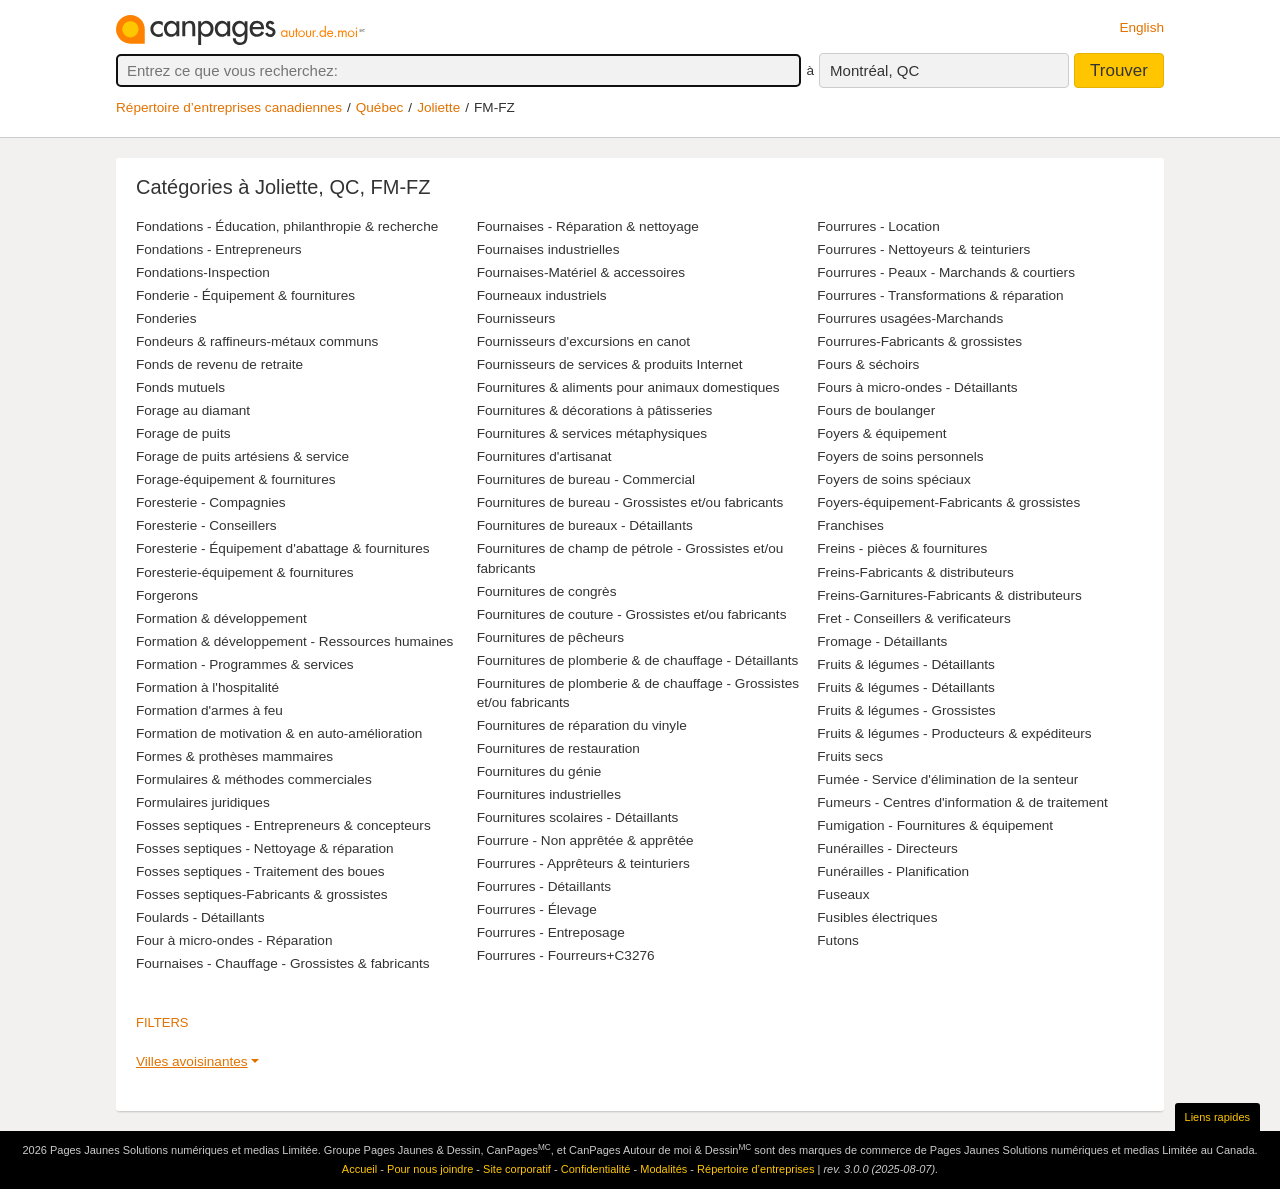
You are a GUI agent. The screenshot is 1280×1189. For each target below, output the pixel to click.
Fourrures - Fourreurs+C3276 (566, 955)
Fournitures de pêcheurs (550, 637)
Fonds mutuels (180, 387)
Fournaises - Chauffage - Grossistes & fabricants (283, 963)
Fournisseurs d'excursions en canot (583, 341)
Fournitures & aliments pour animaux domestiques (628, 387)
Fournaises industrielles (548, 249)
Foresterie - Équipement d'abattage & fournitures (283, 548)
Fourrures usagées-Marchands (910, 318)
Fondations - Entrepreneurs (218, 249)
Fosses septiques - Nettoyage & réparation (265, 848)
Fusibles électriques (877, 917)
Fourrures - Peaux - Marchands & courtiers (946, 272)
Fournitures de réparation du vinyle (582, 725)
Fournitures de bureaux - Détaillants (585, 525)
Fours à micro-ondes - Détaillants (917, 387)
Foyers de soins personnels (900, 456)
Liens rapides (1217, 1117)
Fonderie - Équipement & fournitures (245, 295)
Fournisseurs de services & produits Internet (610, 364)
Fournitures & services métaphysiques (592, 433)
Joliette (438, 107)
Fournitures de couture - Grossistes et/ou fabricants (632, 614)
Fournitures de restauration (558, 748)
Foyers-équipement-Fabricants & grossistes (948, 502)
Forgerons (167, 595)
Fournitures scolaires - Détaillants (578, 817)
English (1141, 27)
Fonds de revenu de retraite (219, 364)
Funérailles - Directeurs (887, 848)
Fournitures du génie (539, 771)
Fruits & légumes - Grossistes (906, 710)
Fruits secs (850, 756)
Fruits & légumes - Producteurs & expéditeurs (954, 733)
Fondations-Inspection (203, 272)
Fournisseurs (516, 318)
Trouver (1119, 70)
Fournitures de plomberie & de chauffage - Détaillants (638, 660)
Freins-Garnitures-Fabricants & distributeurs (949, 595)
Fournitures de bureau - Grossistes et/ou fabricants (630, 502)
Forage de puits (183, 433)
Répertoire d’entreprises (755, 1169)
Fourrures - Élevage (537, 909)
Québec (380, 107)
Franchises (850, 525)
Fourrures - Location (878, 226)
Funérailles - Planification (893, 871)
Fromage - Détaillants (882, 641)
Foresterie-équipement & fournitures (245, 572)
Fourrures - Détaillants (544, 886)
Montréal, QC (874, 70)
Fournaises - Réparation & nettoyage (588, 226)
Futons (838, 940)
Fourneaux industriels (542, 295)
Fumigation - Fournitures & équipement (935, 825)
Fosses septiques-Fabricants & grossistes (262, 894)
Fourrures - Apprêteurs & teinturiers (583, 863)
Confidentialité (596, 1169)
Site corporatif (517, 1169)
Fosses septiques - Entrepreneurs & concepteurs (283, 825)
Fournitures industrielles (549, 794)
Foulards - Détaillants (200, 917)
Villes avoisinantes (192, 1061)
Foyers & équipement (881, 433)
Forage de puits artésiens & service (242, 456)
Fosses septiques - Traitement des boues (260, 871)
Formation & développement (221, 618)
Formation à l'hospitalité (207, 687)
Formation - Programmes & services (245, 664)
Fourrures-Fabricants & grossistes (919, 341)
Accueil (359, 1169)
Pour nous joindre (430, 1169)
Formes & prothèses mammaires (234, 756)
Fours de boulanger (876, 410)
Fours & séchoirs (868, 364)
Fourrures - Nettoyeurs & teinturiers (923, 249)
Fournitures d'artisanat (544, 456)
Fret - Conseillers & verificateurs (913, 618)
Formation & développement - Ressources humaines (294, 641)
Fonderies (166, 318)
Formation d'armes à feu (209, 710)
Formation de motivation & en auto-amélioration (279, 733)
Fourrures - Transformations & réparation (940, 295)
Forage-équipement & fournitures (236, 479)
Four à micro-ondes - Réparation (234, 940)
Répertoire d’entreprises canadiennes (229, 107)
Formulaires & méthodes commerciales (254, 779)
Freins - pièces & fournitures (902, 548)
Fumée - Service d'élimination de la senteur (947, 779)
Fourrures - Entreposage (551, 932)
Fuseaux (843, 894)
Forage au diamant (193, 410)
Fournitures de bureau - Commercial (586, 479)
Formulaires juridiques (203, 802)
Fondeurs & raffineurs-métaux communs (257, 341)
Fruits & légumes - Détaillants (906, 664)
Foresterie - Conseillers (206, 525)
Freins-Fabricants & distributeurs (915, 572)
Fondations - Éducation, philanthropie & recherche (287, 226)
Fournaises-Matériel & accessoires (581, 272)
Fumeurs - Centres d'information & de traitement (962, 802)
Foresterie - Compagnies (211, 502)
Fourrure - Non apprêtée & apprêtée (585, 840)
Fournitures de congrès (547, 591)
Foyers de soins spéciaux (893, 479)
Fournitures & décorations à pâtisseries (595, 410)
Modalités (663, 1169)
